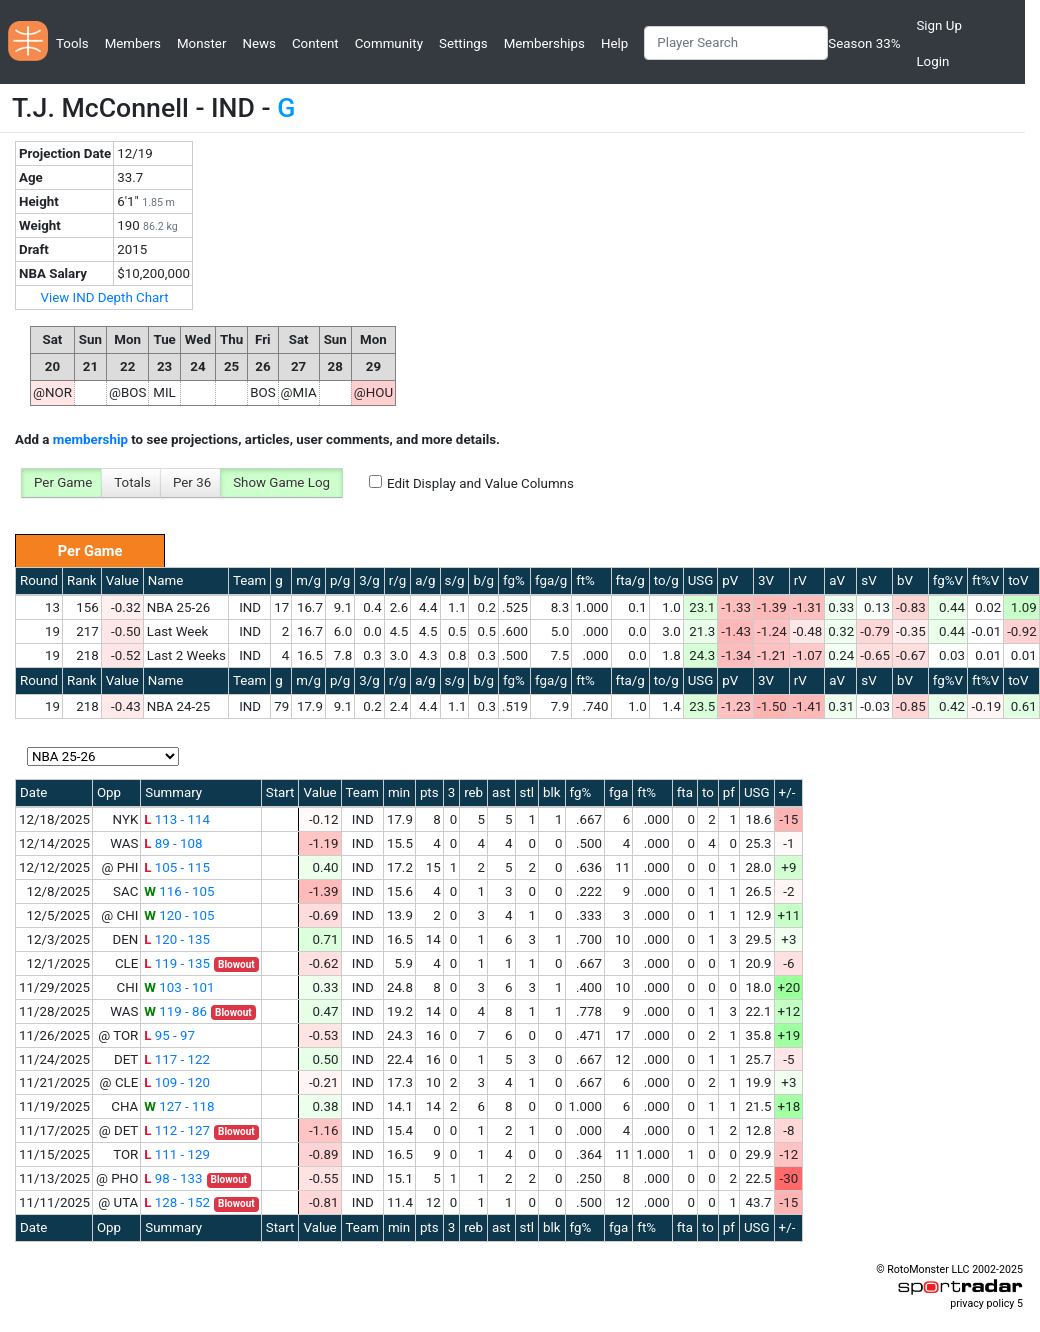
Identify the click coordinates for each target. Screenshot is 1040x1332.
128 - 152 (177, 1202)
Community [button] (389, 43)
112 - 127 (177, 1130)
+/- (787, 792)
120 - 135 (177, 939)
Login (932, 61)
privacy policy (982, 1303)
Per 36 (192, 482)
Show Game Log (281, 482)
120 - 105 (179, 915)
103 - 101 (179, 987)
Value (122, 580)
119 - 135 (177, 963)
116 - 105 (179, 891)
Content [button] (315, 43)
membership (90, 439)
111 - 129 (177, 1154)
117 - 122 (177, 1059)
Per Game (63, 482)
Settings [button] (463, 43)
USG (701, 580)
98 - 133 (173, 1178)
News (258, 43)
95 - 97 (169, 1035)
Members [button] (133, 43)
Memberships (544, 43)
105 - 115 (177, 867)
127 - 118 (179, 1106)
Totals (132, 482)
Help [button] (614, 43)
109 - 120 (177, 1082)
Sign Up (938, 25)
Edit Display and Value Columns (480, 483)
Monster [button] (201, 43)
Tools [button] (72, 43)
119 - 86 (175, 1011)
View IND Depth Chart (104, 297)
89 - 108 (173, 843)
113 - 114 (177, 819)
